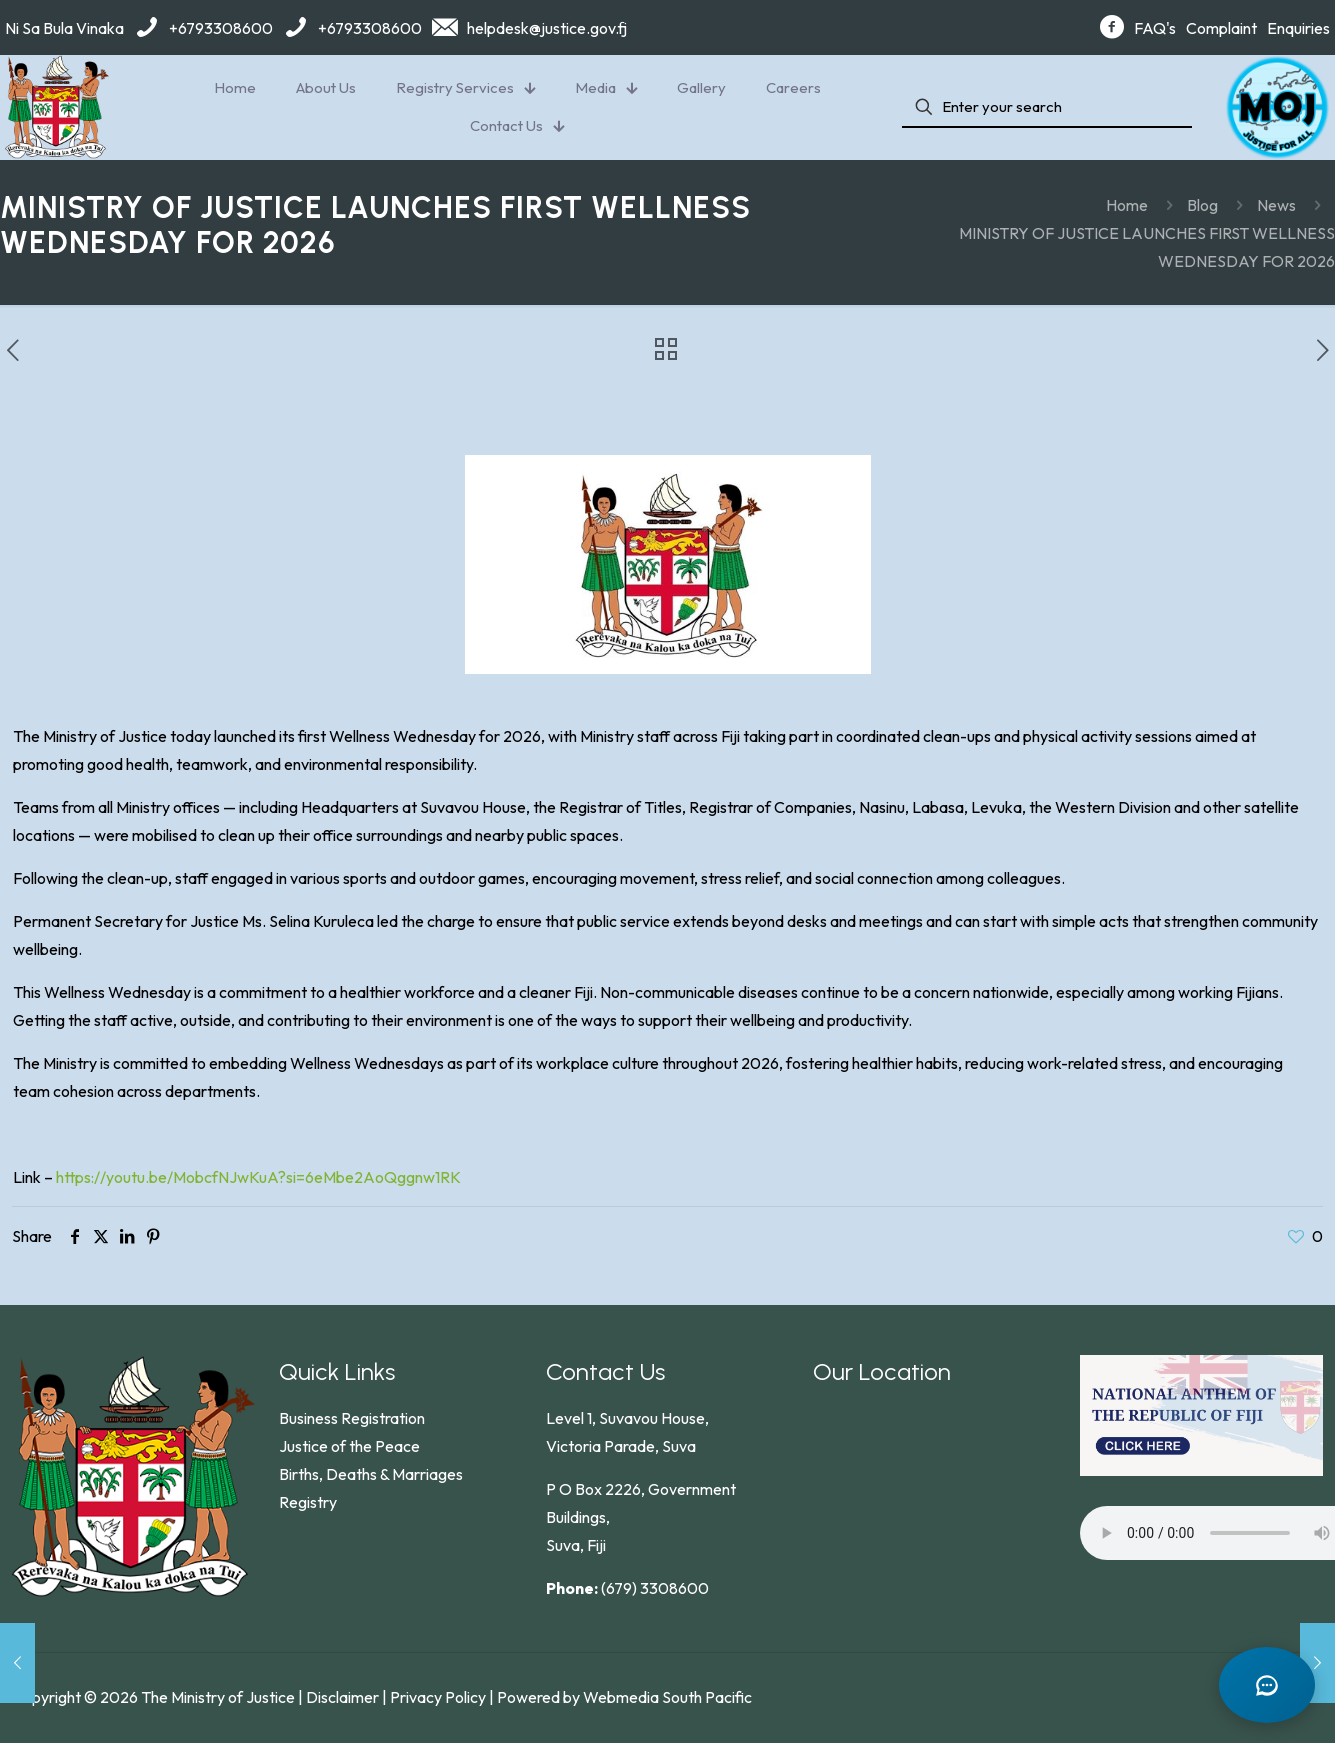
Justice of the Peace (349, 1446)
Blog (1202, 205)
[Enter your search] (1047, 107)
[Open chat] (1265, 1683)
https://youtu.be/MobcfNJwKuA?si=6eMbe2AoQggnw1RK (258, 1177)
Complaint (1221, 28)
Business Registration (352, 1418)
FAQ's (1155, 28)
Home (1127, 205)
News (1276, 205)
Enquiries (1298, 28)
